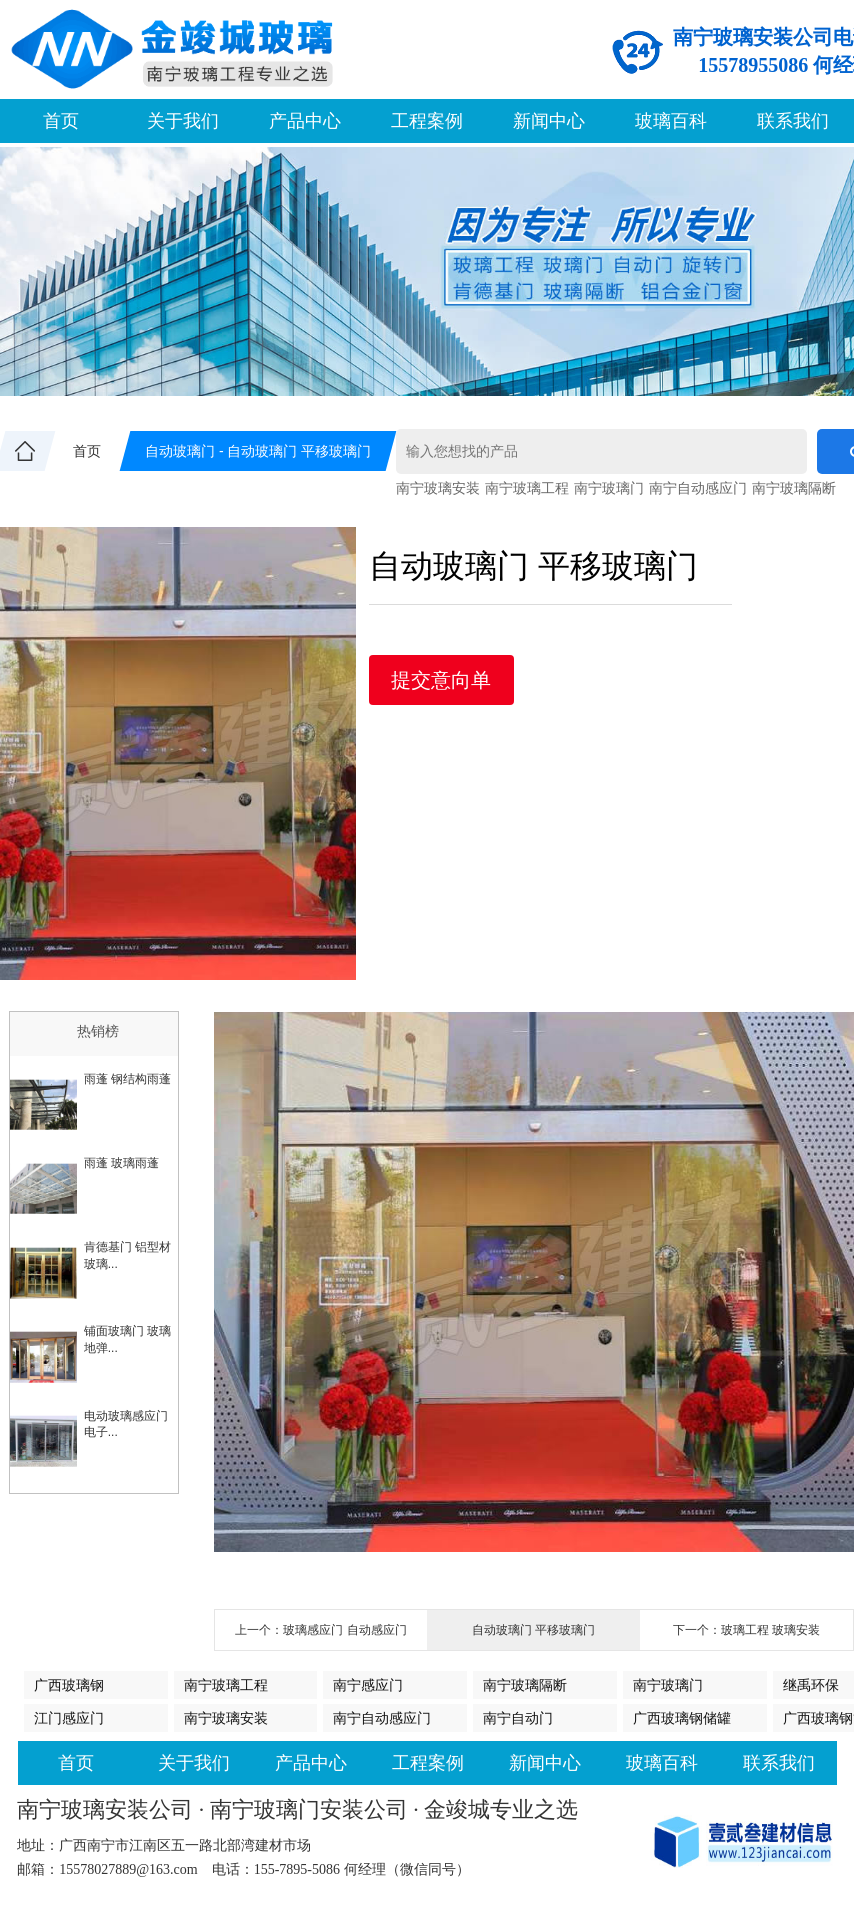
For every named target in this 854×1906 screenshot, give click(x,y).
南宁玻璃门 (609, 488)
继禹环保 (811, 1685)
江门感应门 (69, 1718)
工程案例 (427, 121)
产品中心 (305, 121)
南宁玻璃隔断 (794, 488)
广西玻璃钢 (69, 1685)
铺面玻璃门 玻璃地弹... (127, 1339)
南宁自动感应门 (698, 488)
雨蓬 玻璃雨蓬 (121, 1163)
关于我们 (183, 121)
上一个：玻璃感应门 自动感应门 (320, 1630)
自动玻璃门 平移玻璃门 (533, 1630)
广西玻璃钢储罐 (682, 1718)
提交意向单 (441, 680)
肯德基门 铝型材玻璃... (127, 1255)
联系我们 (793, 121)
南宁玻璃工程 (527, 488)
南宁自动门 (518, 1718)
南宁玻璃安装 (438, 488)
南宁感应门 (368, 1685)
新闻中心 (549, 121)
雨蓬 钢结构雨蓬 (127, 1079)
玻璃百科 (671, 121)
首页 (61, 121)
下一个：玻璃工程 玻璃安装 (746, 1630)
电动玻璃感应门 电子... (126, 1424)
